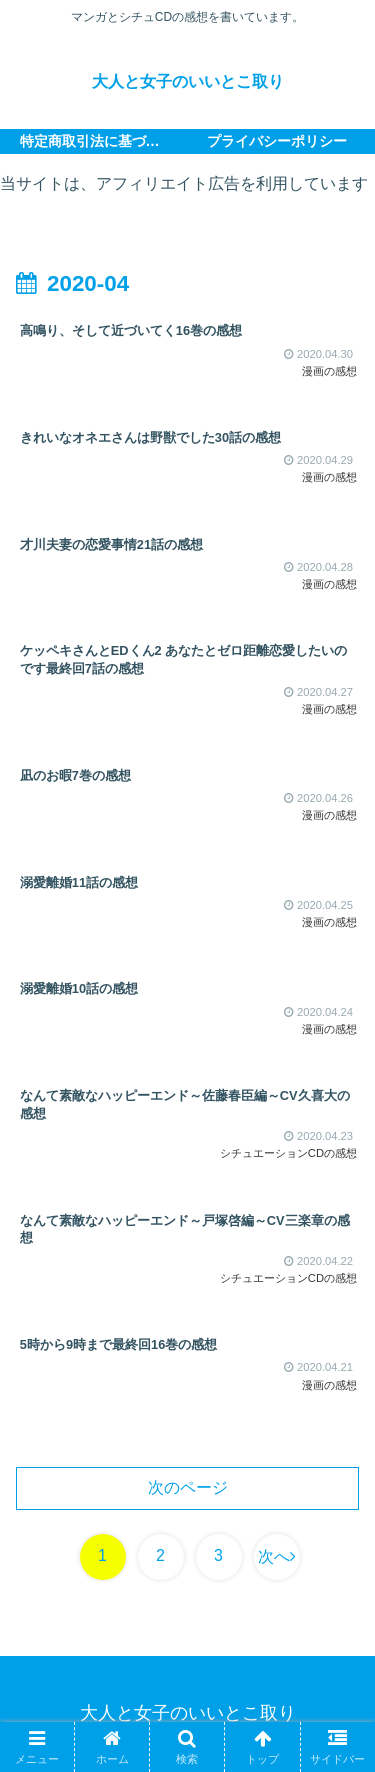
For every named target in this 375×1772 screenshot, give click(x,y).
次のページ (188, 1487)
